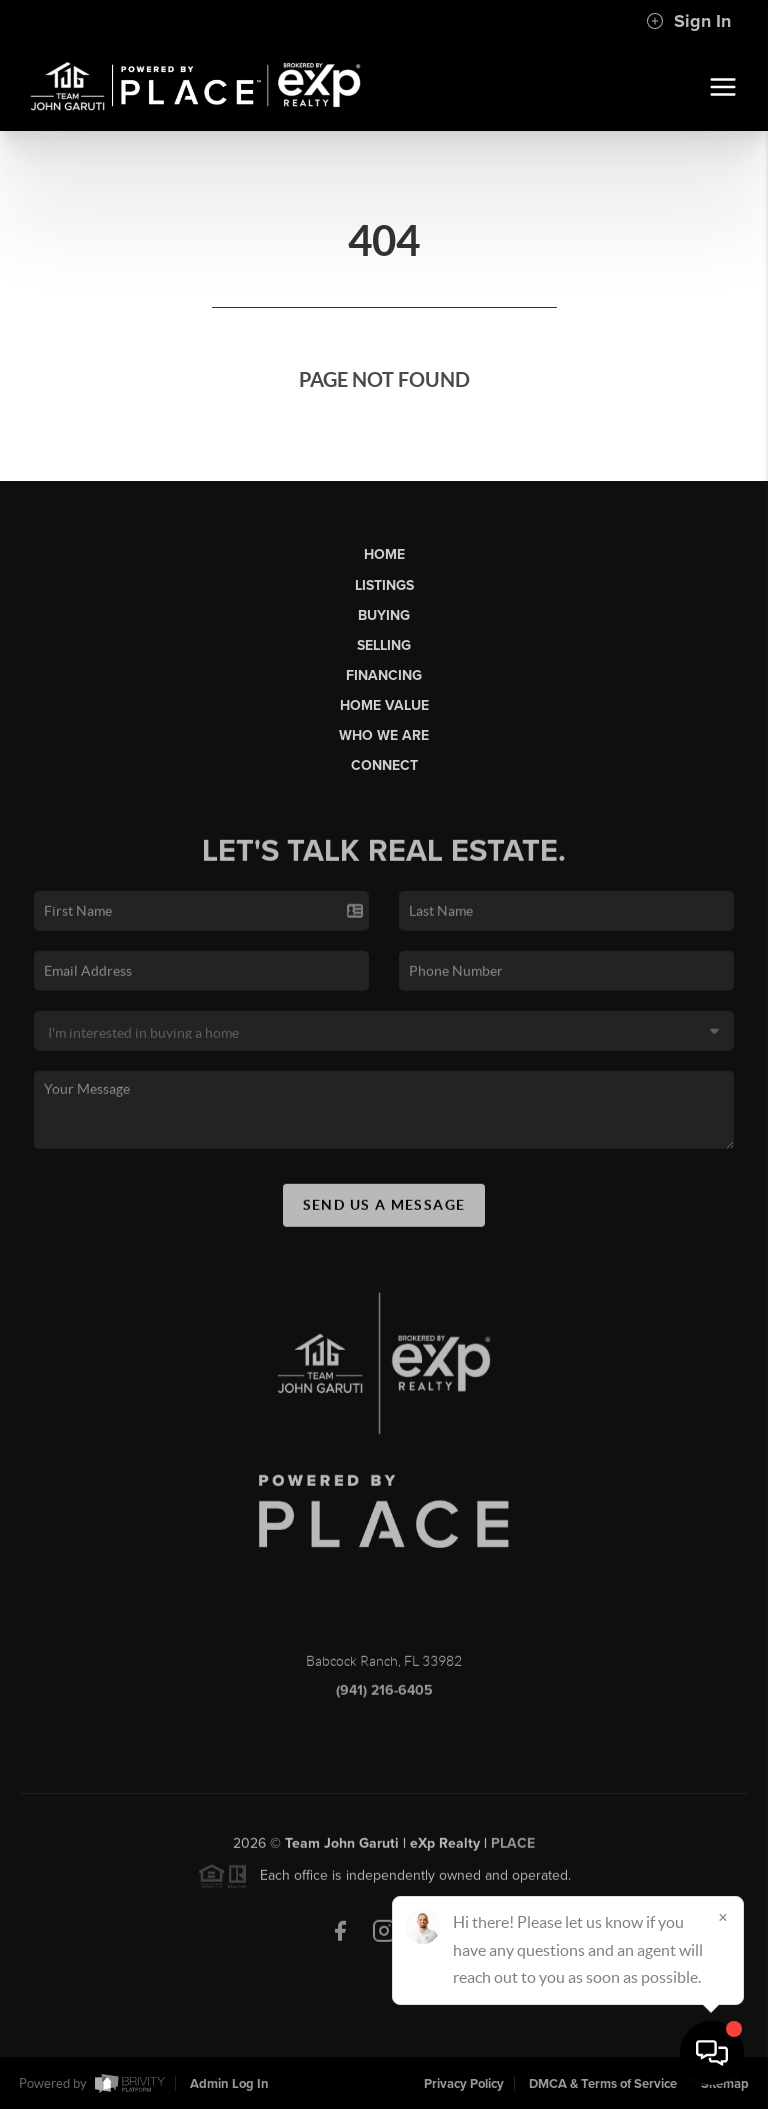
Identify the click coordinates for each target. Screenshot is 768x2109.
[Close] (723, 1917)
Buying (384, 615)
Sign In (688, 21)
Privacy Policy (464, 2084)
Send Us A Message (384, 1219)
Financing (384, 675)
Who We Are (384, 735)
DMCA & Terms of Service (603, 2084)
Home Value (384, 705)
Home (384, 554)
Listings (384, 585)
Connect (384, 765)
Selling (384, 645)
